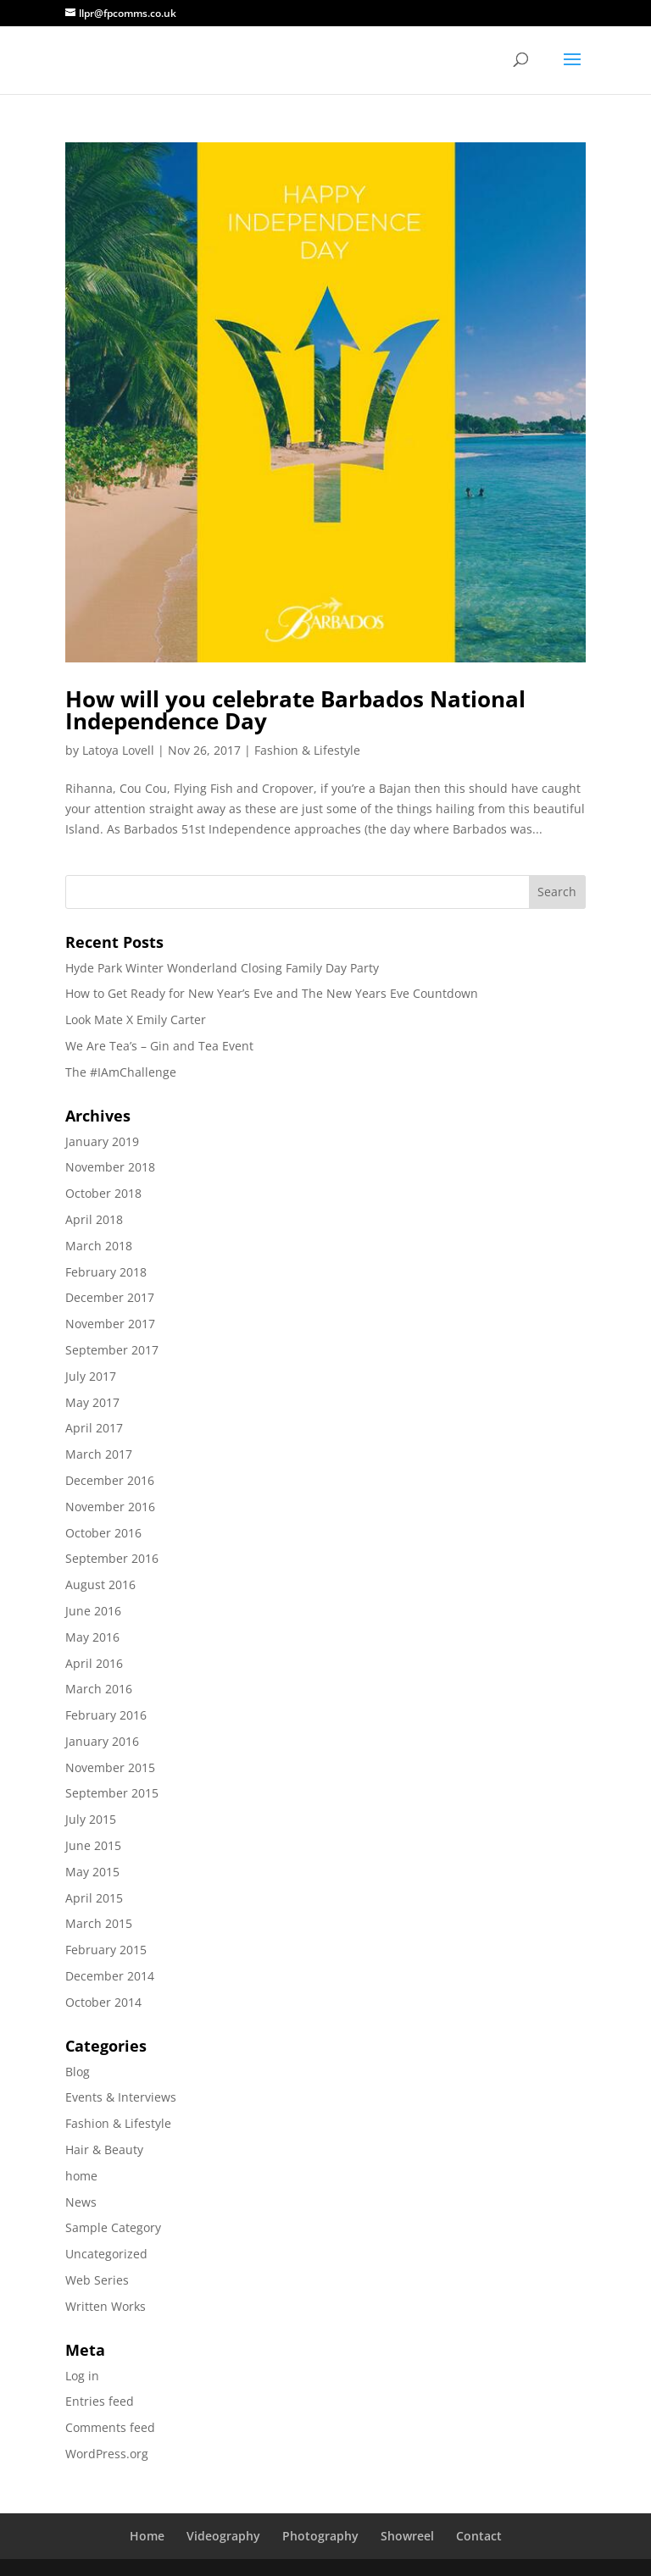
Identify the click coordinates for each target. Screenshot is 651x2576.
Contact (479, 2536)
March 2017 (98, 1454)
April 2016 (94, 1663)
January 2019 (102, 1141)
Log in (82, 2376)
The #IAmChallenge (120, 1072)
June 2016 (93, 1611)
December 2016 (109, 1480)
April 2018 (94, 1219)
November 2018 (110, 1167)
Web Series (97, 2280)
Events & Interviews (120, 2097)
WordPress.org (106, 2454)
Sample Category (113, 2227)
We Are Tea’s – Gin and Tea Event (159, 1046)
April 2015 (94, 1898)
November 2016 (110, 1507)
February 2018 (106, 1272)
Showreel (407, 2536)
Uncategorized (106, 2254)
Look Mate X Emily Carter (135, 1019)
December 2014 (109, 1976)
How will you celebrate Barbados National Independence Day (295, 710)
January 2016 (102, 1741)
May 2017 (92, 1402)
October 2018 (103, 1193)
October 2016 (103, 1533)
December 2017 (109, 1297)
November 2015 (110, 1767)
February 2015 (106, 1950)
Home (147, 2536)
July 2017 (90, 1376)
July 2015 (90, 1819)
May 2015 (92, 1872)
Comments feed (110, 2427)
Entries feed (99, 2401)
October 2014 (103, 2002)
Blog (77, 2072)
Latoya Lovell (118, 750)
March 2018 (98, 1246)
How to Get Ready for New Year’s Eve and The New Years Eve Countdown (271, 993)
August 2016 (100, 1584)
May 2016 (92, 1637)
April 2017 (94, 1428)
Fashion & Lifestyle (307, 750)
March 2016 (98, 1689)
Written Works (105, 2306)
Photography (320, 2536)
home (81, 2176)
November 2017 (110, 1324)
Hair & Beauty (104, 2149)
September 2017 (112, 1350)
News (81, 2202)
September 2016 (112, 1558)
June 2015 (93, 1845)
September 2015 (112, 1793)
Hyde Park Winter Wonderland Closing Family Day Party (222, 968)
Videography (223, 2536)
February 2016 (106, 1715)
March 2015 (98, 1923)
